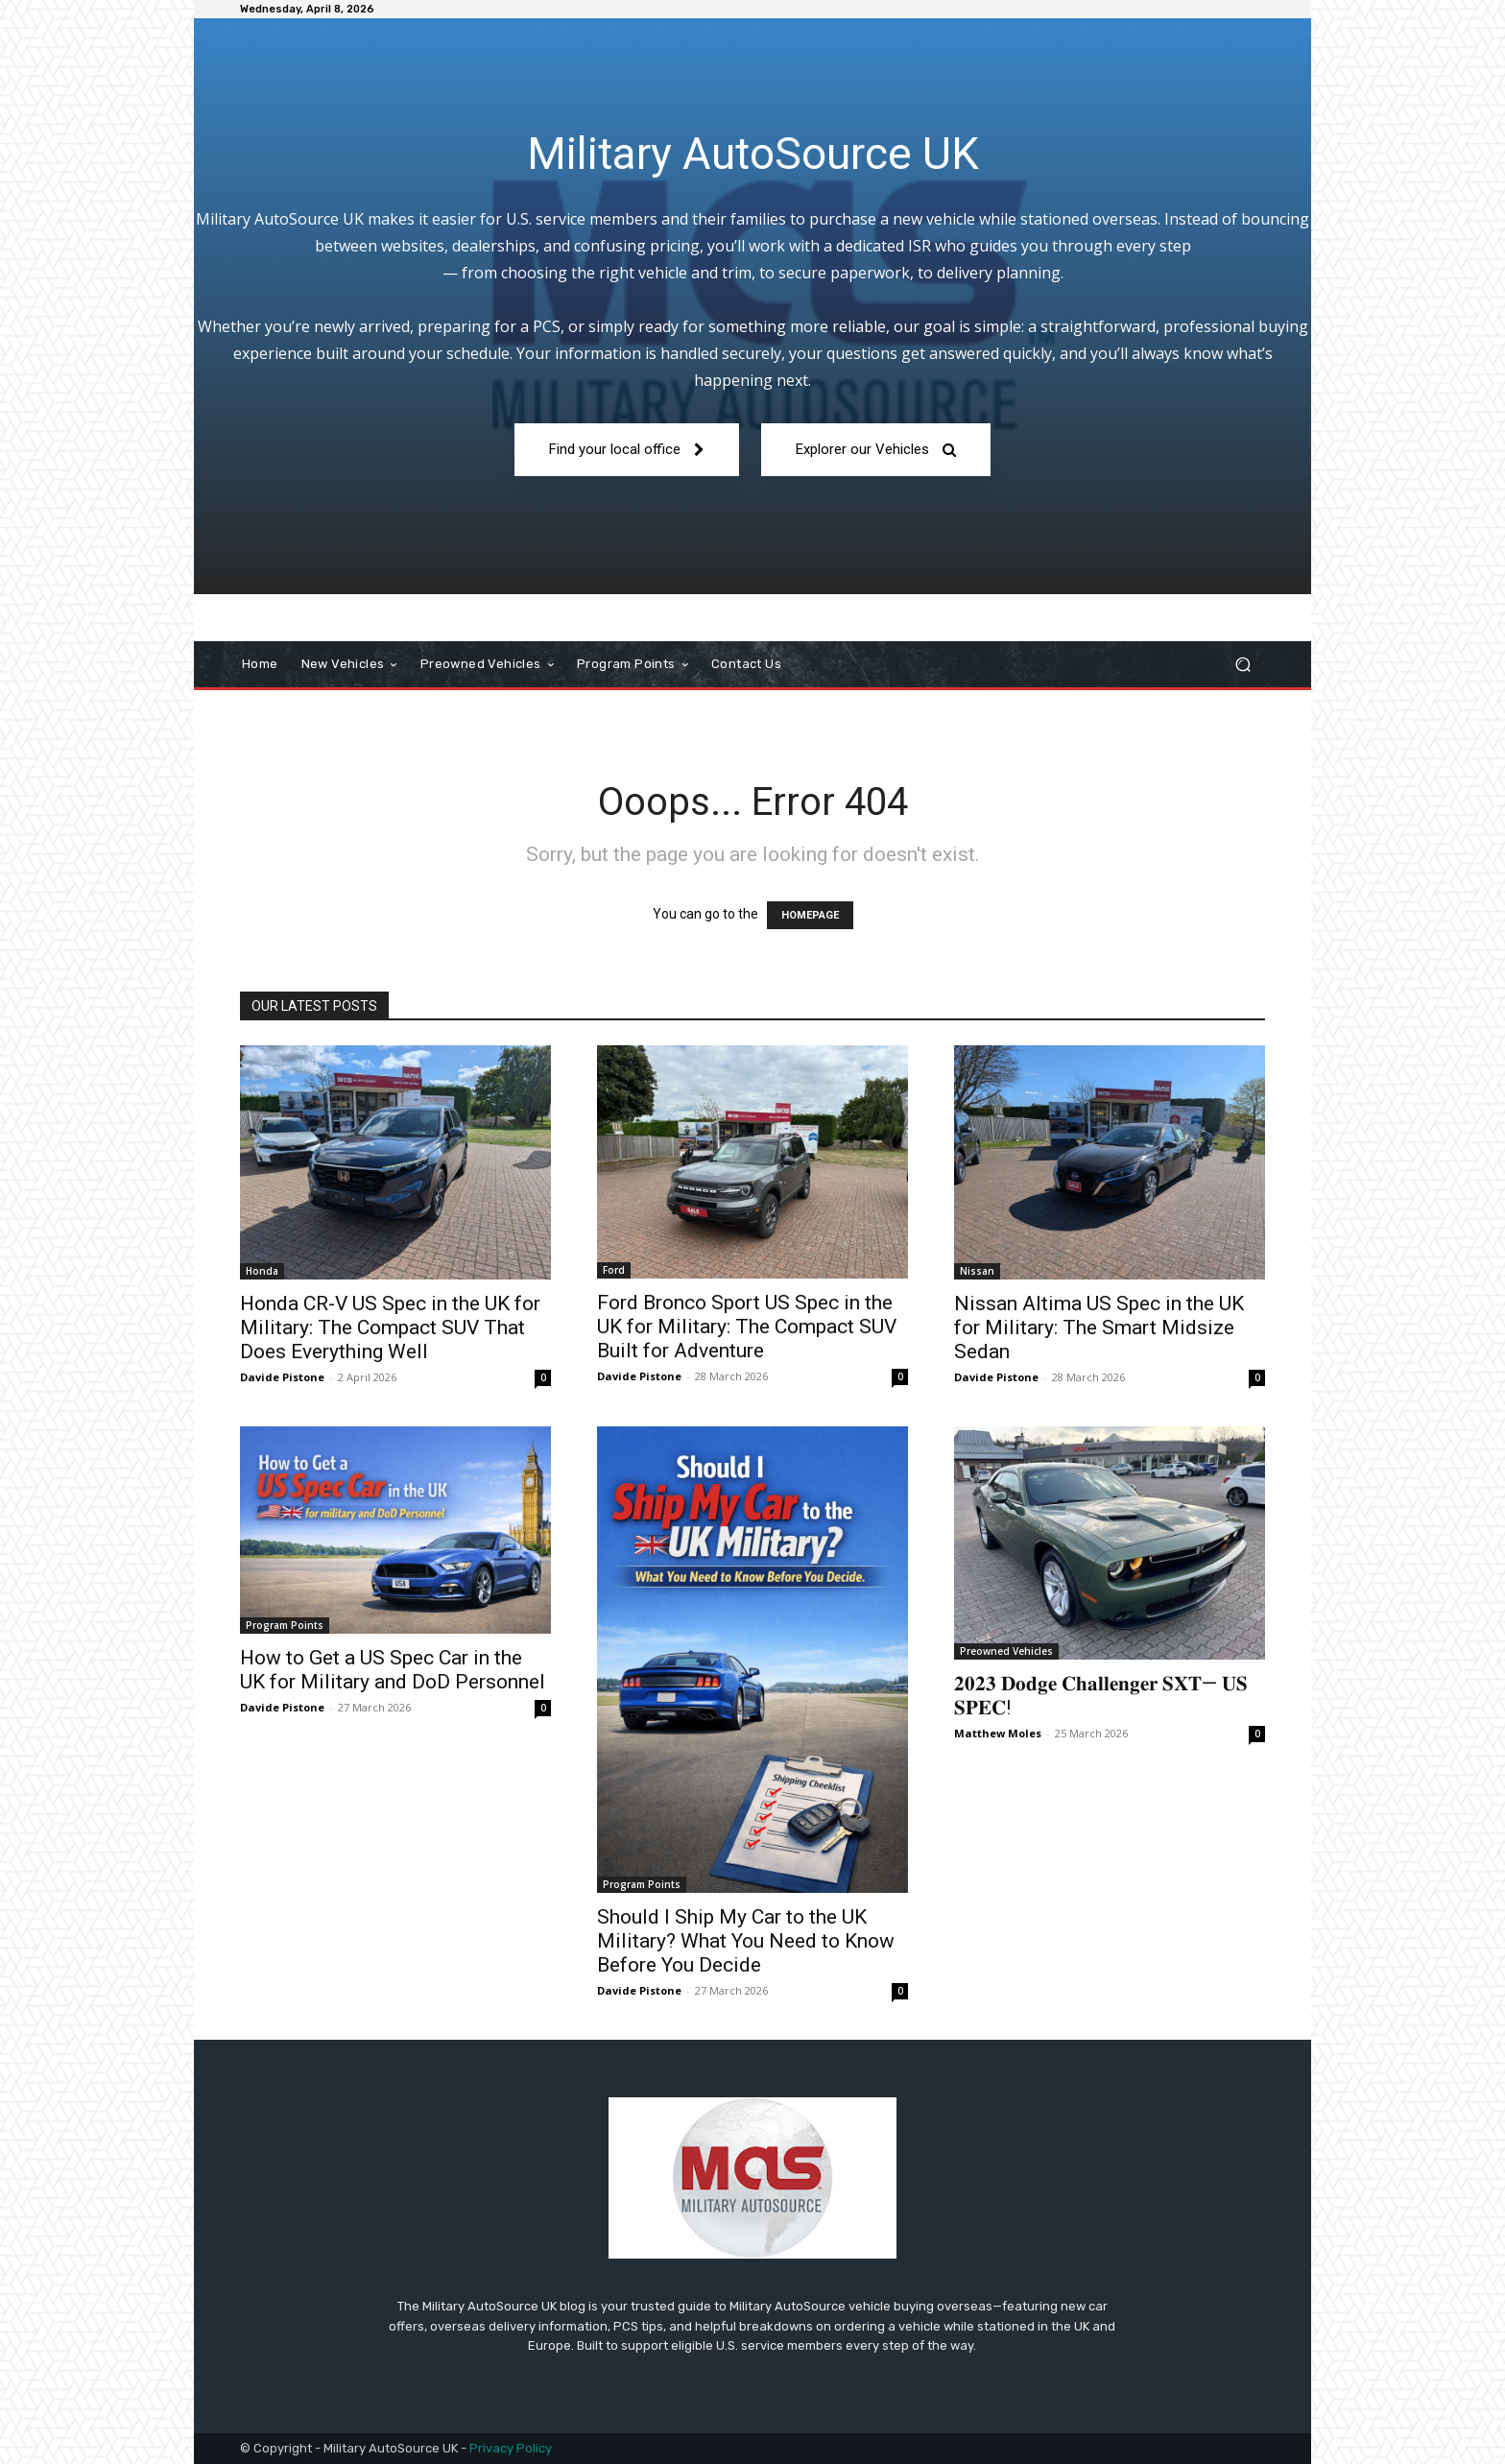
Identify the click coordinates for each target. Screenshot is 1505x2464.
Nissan (977, 1271)
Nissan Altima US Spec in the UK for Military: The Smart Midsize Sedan (1099, 1327)
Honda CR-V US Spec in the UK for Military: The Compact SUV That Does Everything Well (390, 1327)
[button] (1242, 664)
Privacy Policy (510, 2448)
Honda (262, 1271)
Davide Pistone (282, 1377)
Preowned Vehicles (1006, 1651)
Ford (614, 1270)
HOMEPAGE (810, 915)
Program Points (284, 1625)
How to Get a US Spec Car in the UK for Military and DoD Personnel (392, 1669)
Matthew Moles (997, 1733)
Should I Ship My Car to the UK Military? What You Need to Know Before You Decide (746, 1940)
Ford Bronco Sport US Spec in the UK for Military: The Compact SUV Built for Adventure (746, 1326)
